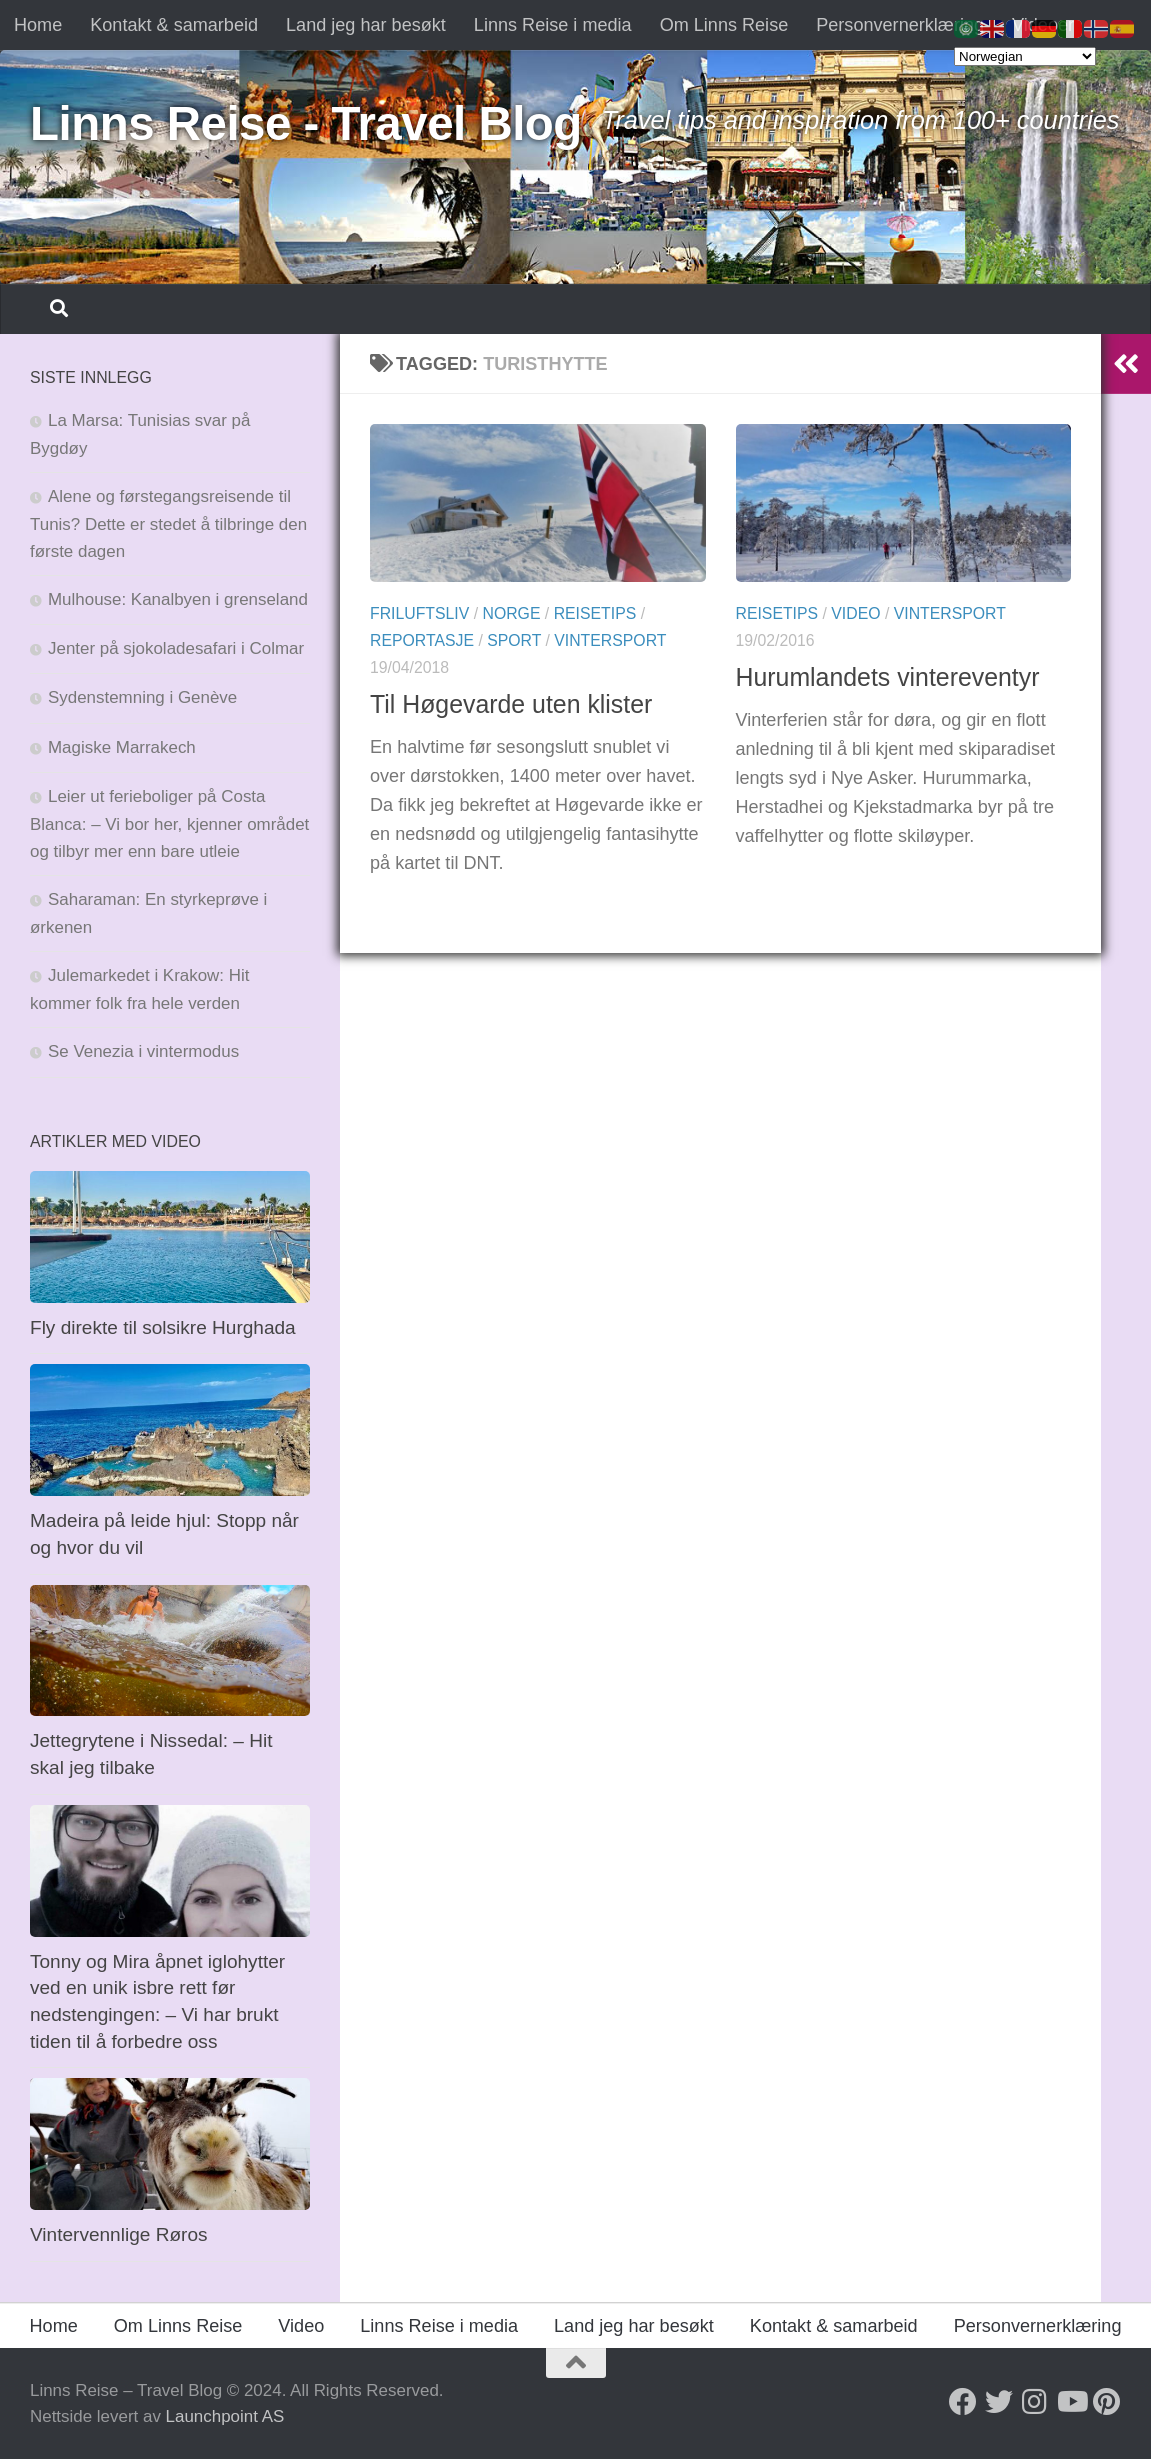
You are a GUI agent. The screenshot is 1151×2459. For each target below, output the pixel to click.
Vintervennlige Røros (119, 2234)
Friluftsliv (419, 613)
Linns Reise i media (553, 25)
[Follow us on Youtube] (1071, 2402)
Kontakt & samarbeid (174, 25)
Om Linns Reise (724, 25)
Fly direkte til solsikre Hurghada (165, 1327)
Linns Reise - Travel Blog (306, 123)
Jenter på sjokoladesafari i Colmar (176, 648)
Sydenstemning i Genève (145, 697)
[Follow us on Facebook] (963, 2402)
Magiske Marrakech (122, 747)
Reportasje (422, 640)
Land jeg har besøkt (366, 25)
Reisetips (595, 613)
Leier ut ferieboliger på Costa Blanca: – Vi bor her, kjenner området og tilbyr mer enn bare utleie (169, 824)
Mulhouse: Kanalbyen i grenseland (178, 599)
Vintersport (610, 640)
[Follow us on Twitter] (999, 2402)
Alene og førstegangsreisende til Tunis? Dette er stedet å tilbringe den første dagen (168, 524)
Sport (514, 640)
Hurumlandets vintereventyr (888, 677)
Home (38, 25)
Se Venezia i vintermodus (143, 1051)
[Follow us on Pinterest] (1107, 2402)
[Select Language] (1025, 56)
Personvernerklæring (900, 25)
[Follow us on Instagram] (1035, 2402)
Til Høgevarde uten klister (511, 704)
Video (855, 613)
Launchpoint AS (225, 2416)
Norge (511, 613)
